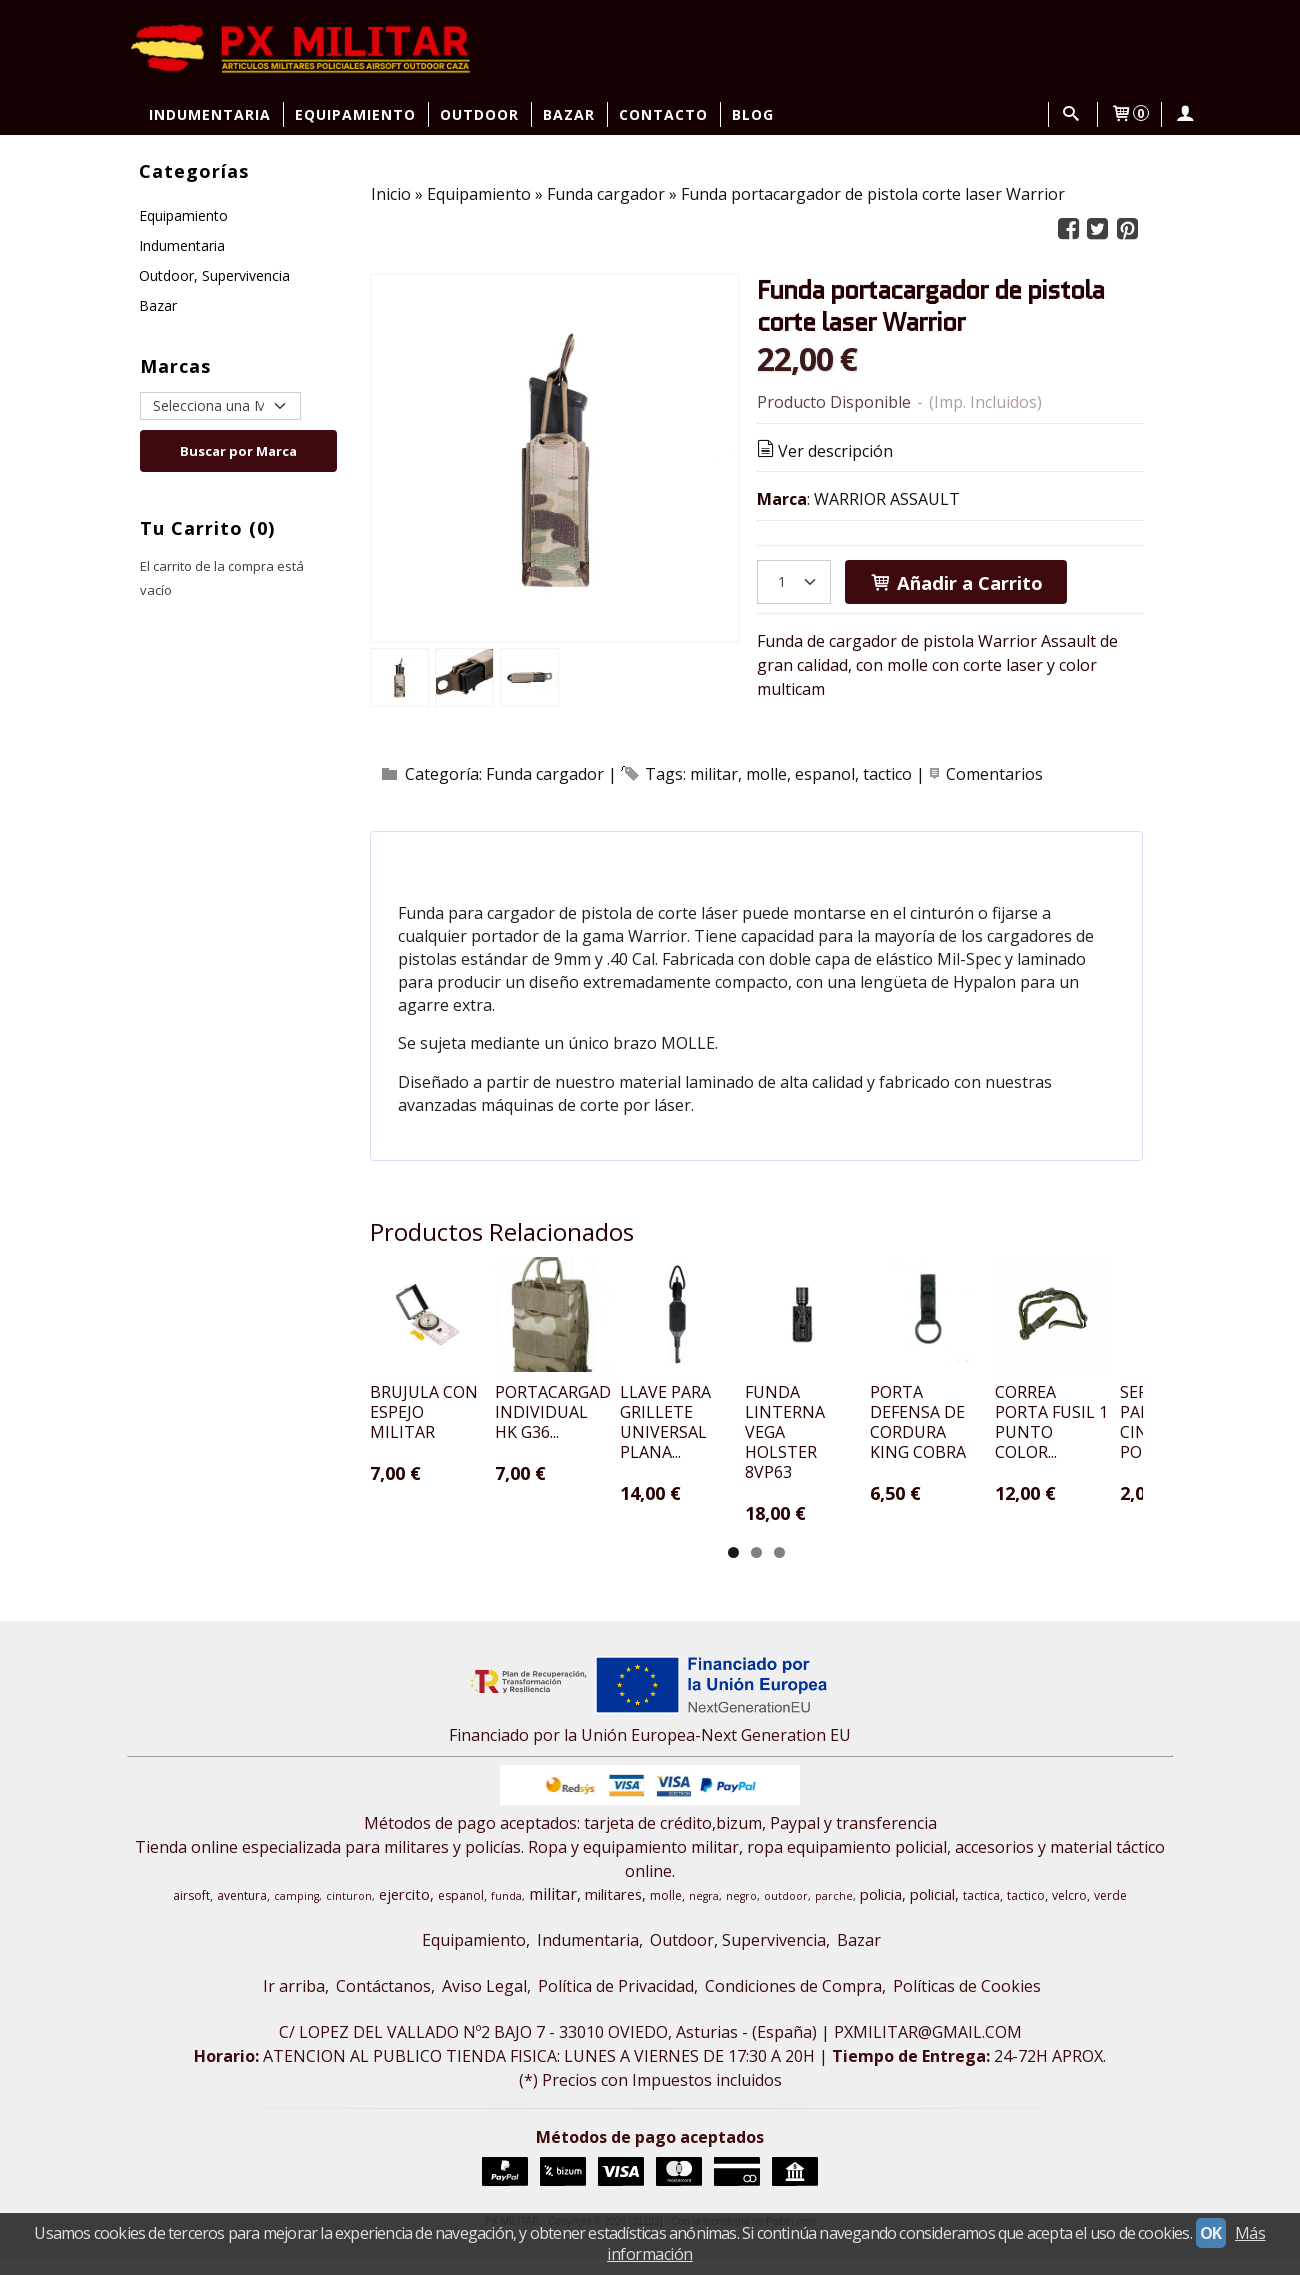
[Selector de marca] (220, 406)
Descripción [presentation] (471, 856)
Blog (753, 114)
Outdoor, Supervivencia (214, 275)
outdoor (786, 1912)
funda (506, 1912)
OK (1211, 2233)
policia (881, 1910)
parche (834, 1912)
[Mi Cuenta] (1184, 114)
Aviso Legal (484, 2002)
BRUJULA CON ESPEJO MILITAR (453, 1475)
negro (741, 1912)
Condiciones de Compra (793, 2002)
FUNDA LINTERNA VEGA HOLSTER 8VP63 (1056, 1475)
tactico (887, 774)
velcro (1069, 1911)
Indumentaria (210, 114)
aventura (242, 1911)
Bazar (569, 114)
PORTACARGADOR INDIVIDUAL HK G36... (648, 1475)
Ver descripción (824, 451)
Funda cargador (545, 774)
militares (613, 1910)
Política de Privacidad (616, 2002)
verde (1110, 1911)
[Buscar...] (1071, 114)
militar (714, 774)
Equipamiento (355, 114)
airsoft (191, 1911)
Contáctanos (383, 2002)
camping (296, 1912)
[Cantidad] (794, 582)
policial (932, 1910)
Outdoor (479, 114)
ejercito (404, 1910)
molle (766, 774)
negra (704, 1912)
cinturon (349, 1912)
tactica (981, 1911)
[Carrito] (1130, 114)
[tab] (471, 857)
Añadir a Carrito (956, 582)
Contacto (663, 114)
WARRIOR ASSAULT (887, 499)
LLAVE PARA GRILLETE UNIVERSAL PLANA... (851, 1475)
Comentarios (994, 774)
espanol (825, 774)
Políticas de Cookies (967, 2002)
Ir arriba (294, 2002)
